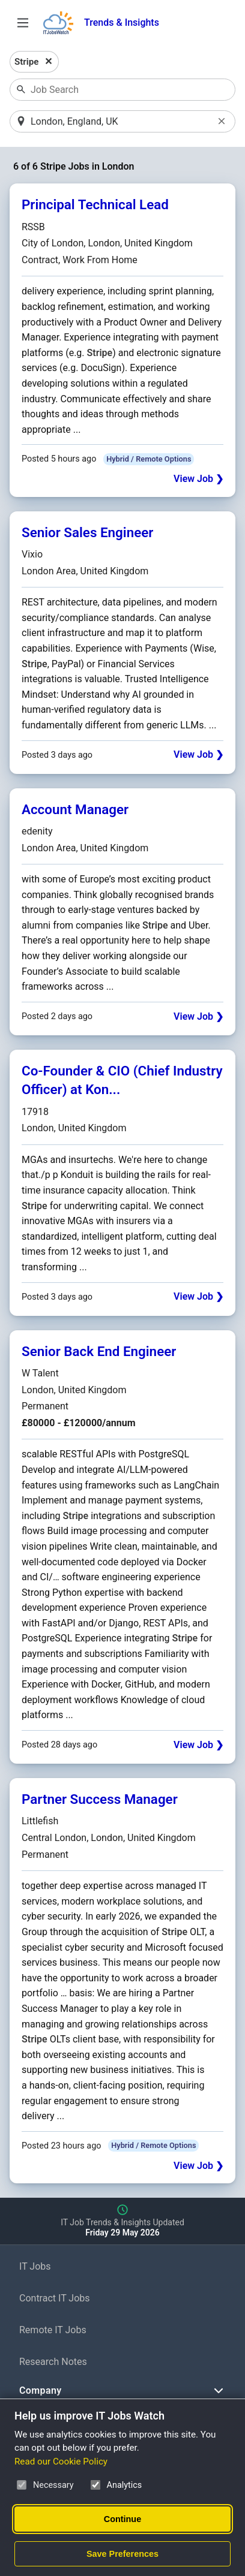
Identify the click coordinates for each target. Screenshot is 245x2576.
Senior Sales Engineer (87, 532)
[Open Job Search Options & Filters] (23, 23)
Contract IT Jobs (54, 2298)
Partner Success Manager (100, 1799)
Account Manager (75, 809)
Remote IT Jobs (52, 2330)
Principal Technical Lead (95, 204)
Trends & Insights (121, 22)
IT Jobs (35, 2266)
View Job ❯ (198, 478)
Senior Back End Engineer (99, 1351)
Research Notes (53, 2361)
